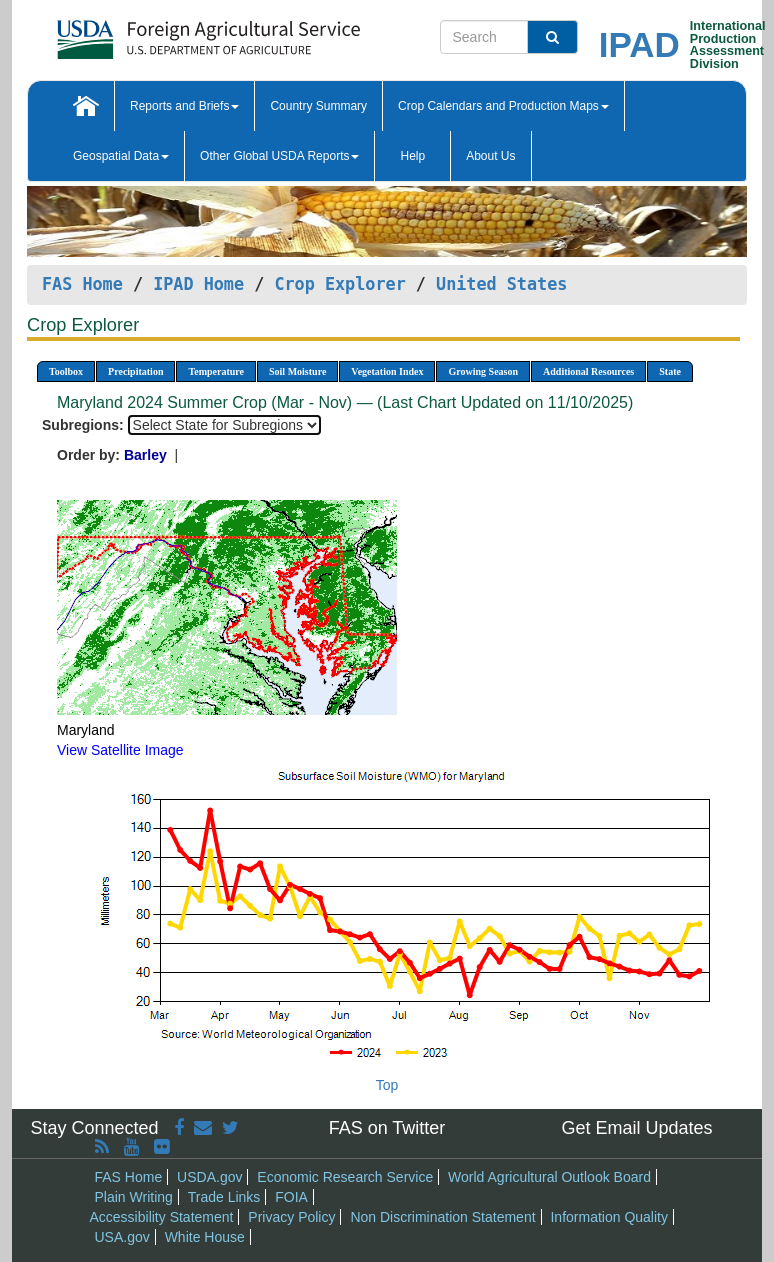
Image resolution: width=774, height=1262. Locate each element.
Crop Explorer (339, 284)
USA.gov (122, 1237)
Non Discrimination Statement (442, 1217)
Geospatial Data (121, 156)
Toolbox (66, 371)
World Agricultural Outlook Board (549, 1177)
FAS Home (82, 284)
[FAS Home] (158, 32)
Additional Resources (588, 371)
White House (205, 1237)
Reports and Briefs (184, 106)
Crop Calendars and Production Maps (503, 106)
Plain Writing (134, 1197)
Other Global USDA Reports (279, 156)
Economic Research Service (345, 1177)
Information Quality (609, 1217)
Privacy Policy (291, 1217)
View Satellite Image (120, 750)
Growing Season (483, 371)
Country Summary (318, 106)
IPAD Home (198, 284)
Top (387, 1085)
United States (501, 284)
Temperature (216, 371)
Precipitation (135, 371)
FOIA (291, 1197)
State (670, 371)
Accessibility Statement (162, 1217)
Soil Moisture (297, 371)
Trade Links (224, 1197)
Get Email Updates (636, 1128)
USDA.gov (209, 1177)
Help (412, 156)
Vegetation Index (387, 371)
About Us (490, 156)
